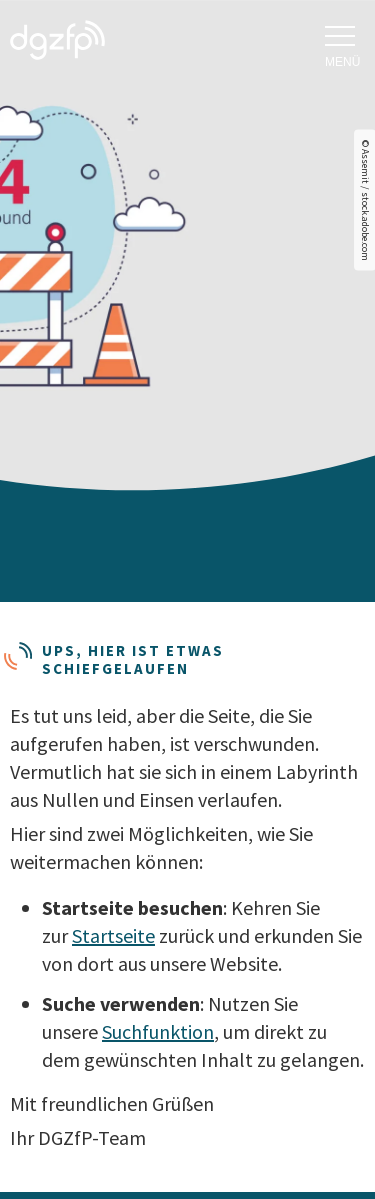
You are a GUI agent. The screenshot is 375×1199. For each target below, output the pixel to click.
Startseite (113, 935)
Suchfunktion (158, 1031)
